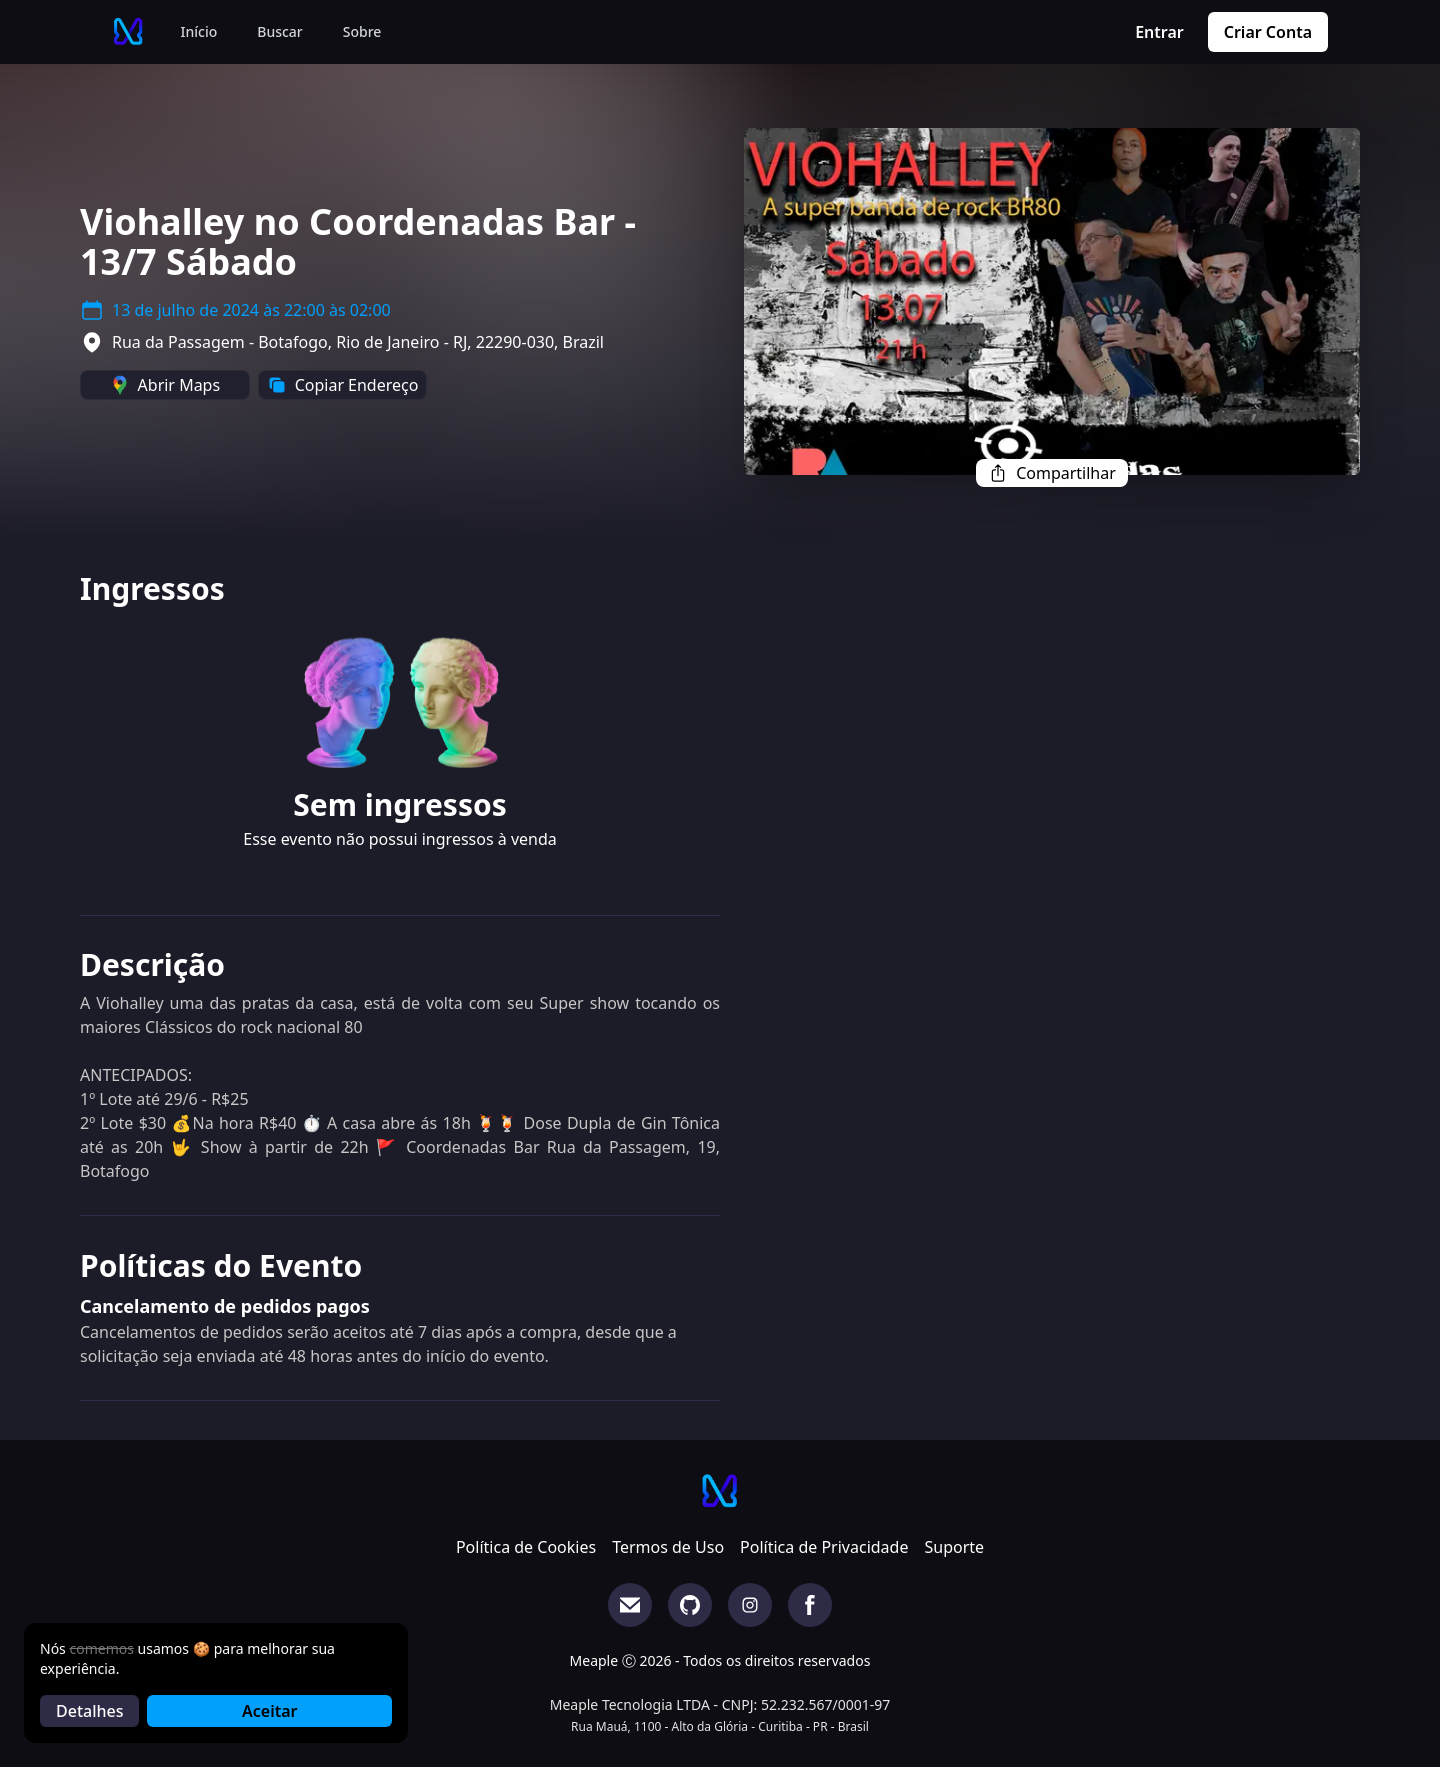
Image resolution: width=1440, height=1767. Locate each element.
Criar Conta (1268, 32)
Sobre (362, 31)
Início (199, 31)
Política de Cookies (526, 1547)
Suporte (954, 1547)
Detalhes (89, 1711)
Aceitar (269, 1711)
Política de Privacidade (824, 1547)
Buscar (280, 31)
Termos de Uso (668, 1547)
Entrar (1159, 32)
